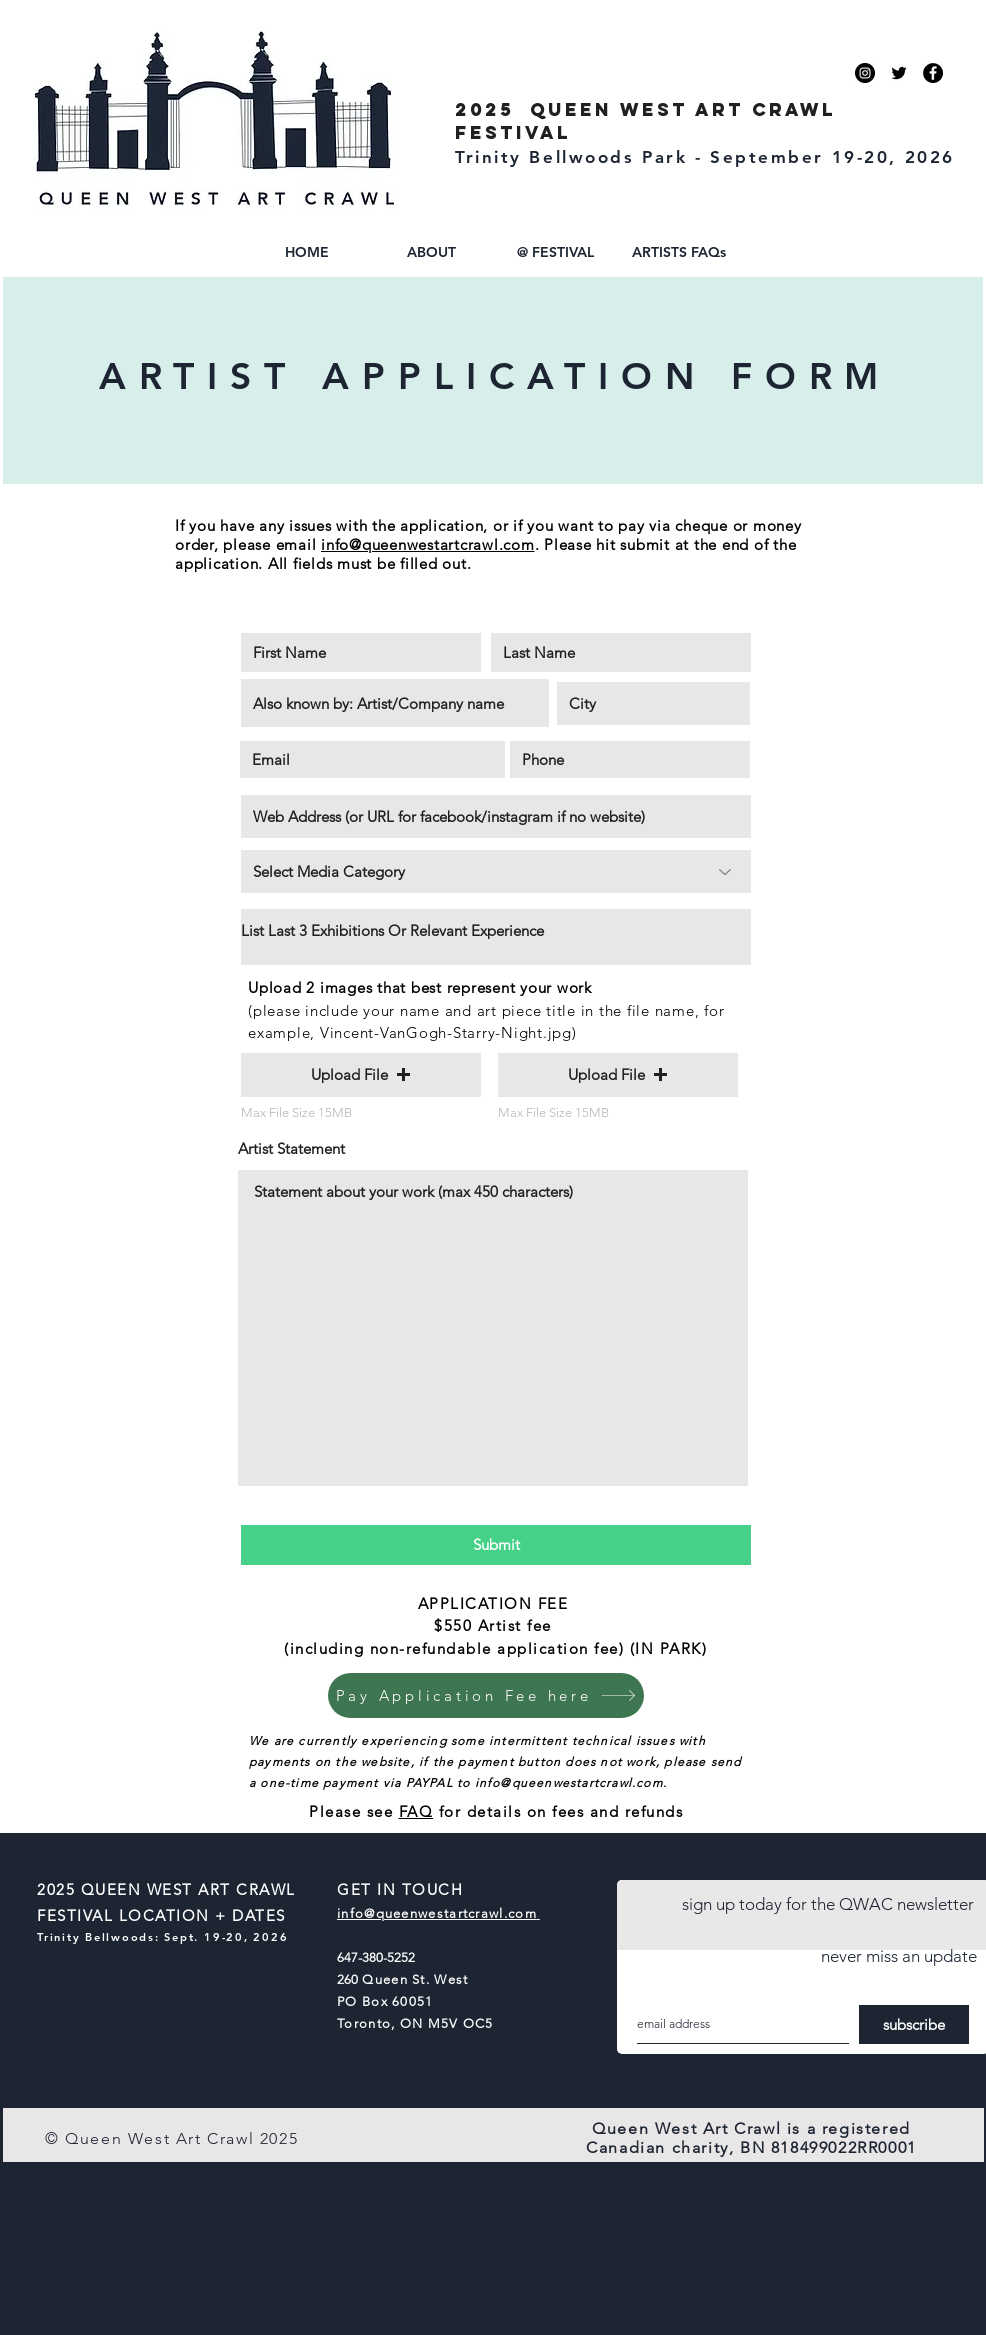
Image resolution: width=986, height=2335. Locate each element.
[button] (431, 252)
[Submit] (496, 1545)
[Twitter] (899, 73)
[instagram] (865, 73)
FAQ (416, 1811)
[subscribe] (914, 2024)
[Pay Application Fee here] (486, 1695)
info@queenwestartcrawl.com (428, 544)
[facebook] (933, 73)
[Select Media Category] (496, 871)
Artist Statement (291, 1148)
